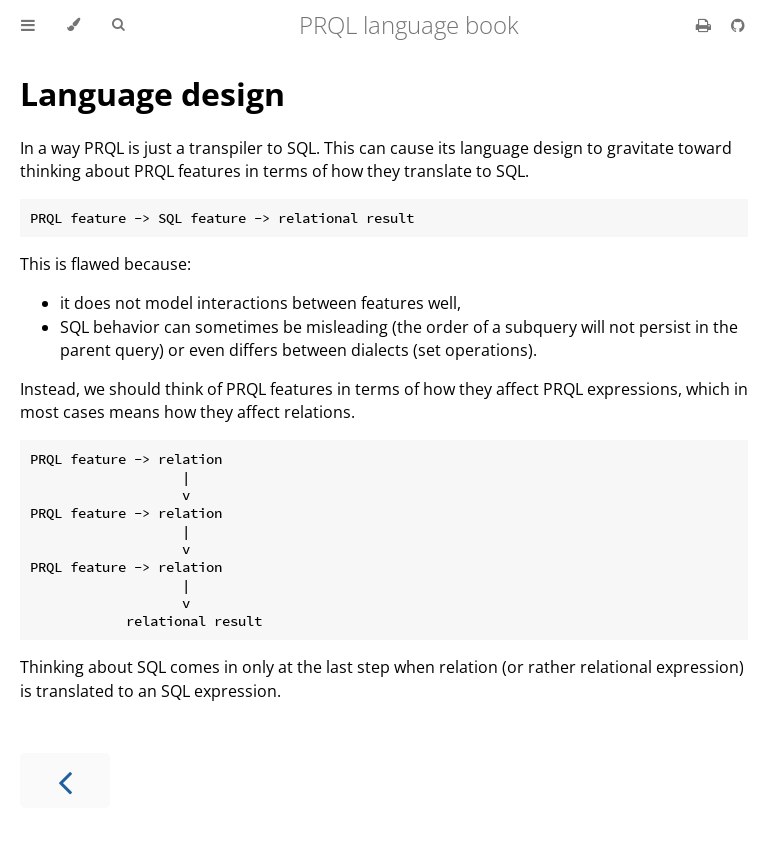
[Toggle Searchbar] (118, 25)
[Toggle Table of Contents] (28, 25)
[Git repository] (738, 25)
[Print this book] (705, 25)
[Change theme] (73, 25)
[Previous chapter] (65, 780)
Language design (152, 93)
